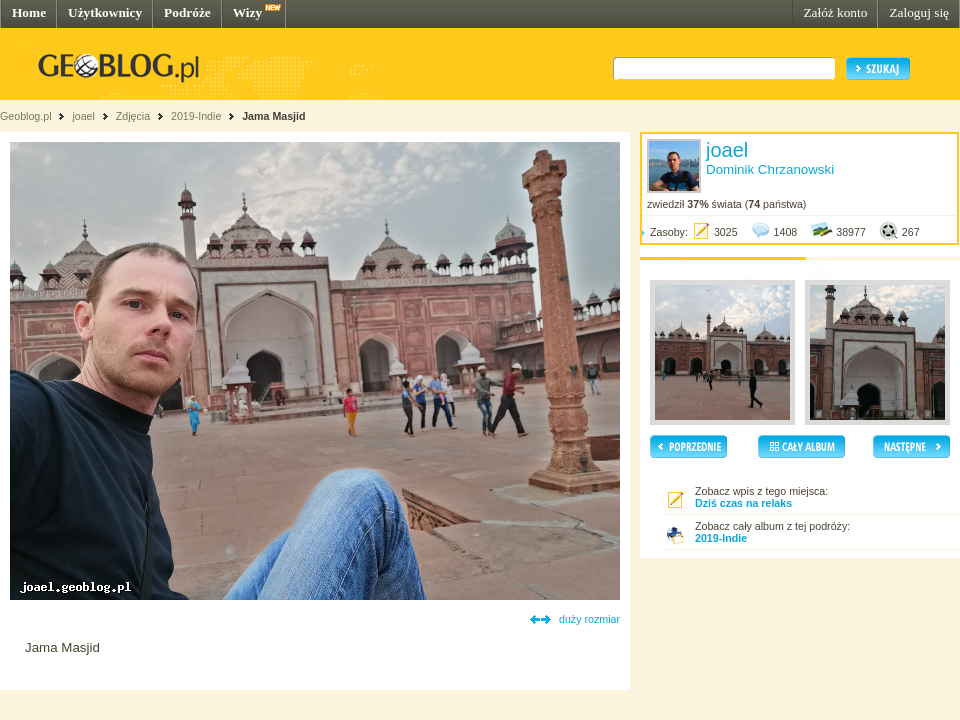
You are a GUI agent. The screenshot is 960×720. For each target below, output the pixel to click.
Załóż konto (835, 12)
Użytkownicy (105, 12)
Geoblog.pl (26, 116)
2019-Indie (196, 116)
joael (83, 116)
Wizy (247, 12)
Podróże (187, 12)
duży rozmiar (589, 619)
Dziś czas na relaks (743, 503)
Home (29, 12)
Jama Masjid (273, 116)
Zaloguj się (919, 12)
